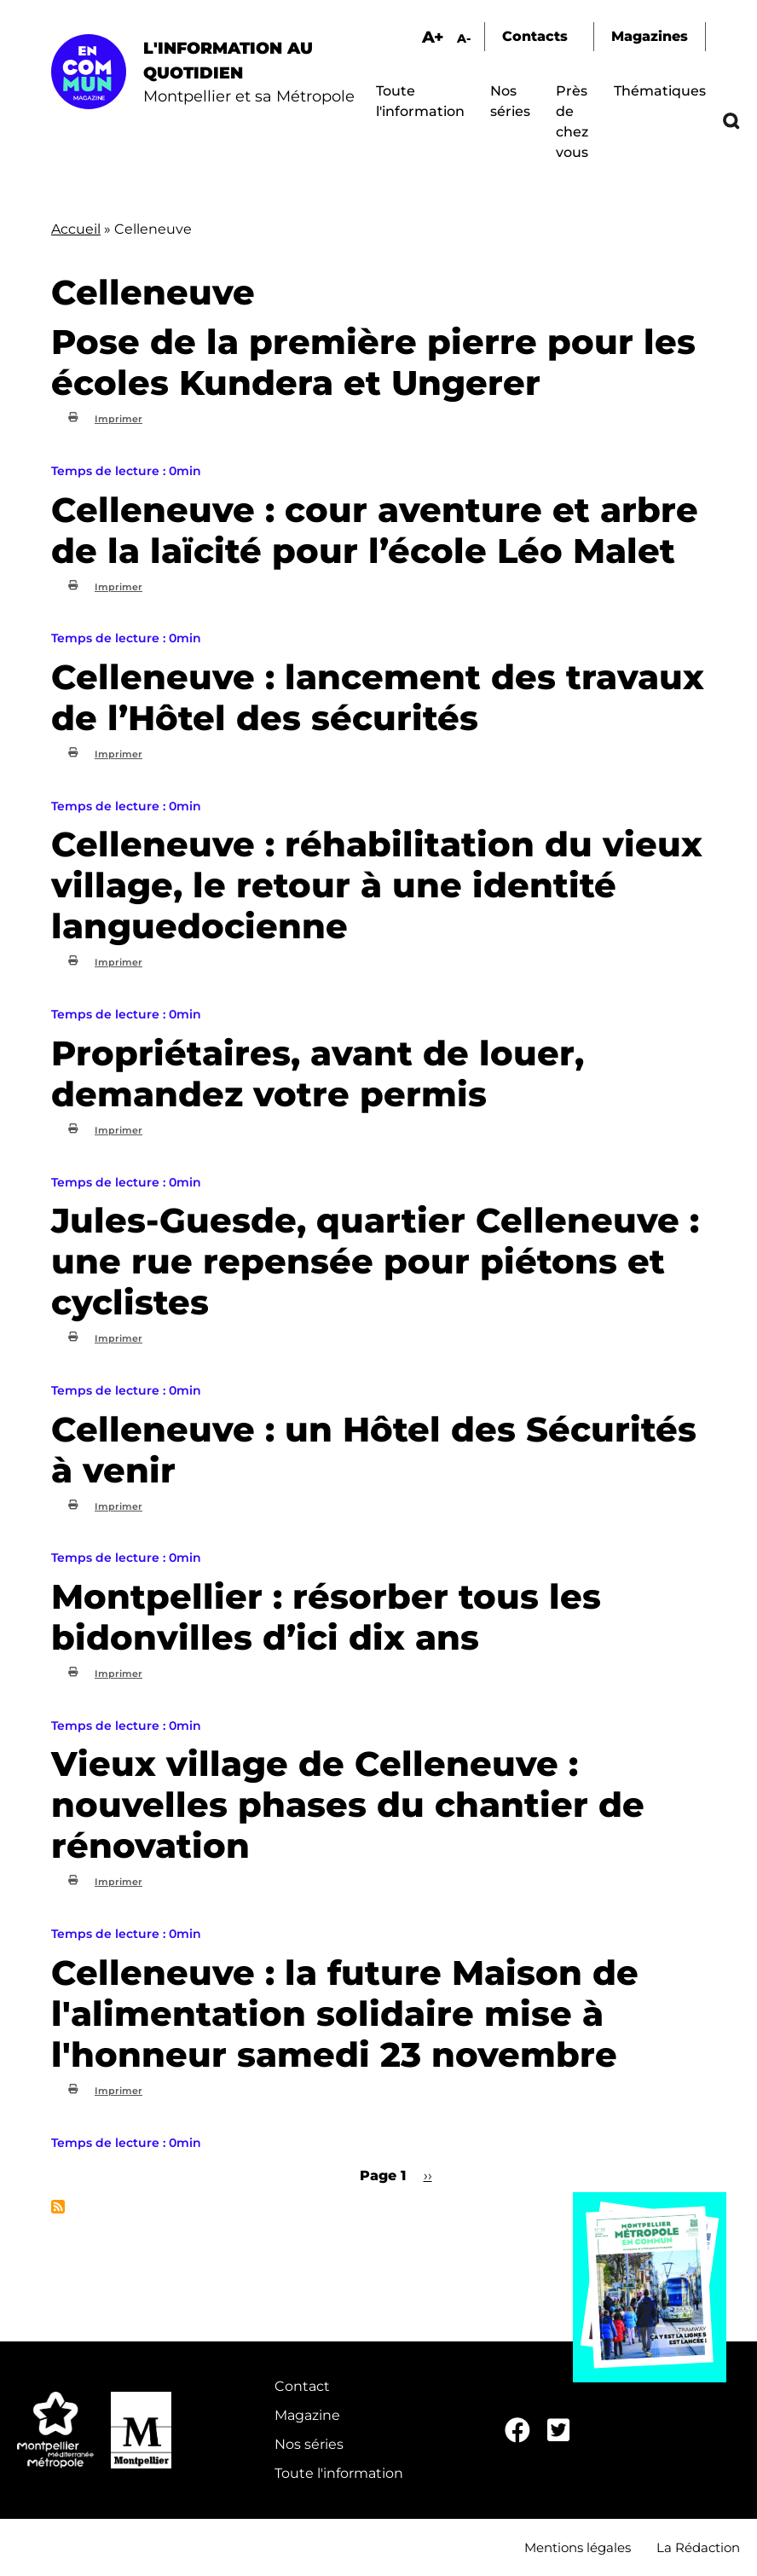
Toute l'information (338, 2473)
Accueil (76, 229)
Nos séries (309, 2444)
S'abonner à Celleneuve (58, 2206)
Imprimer (118, 419)
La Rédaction (698, 2547)
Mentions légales (577, 2547)
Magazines (649, 36)
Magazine (307, 2415)
